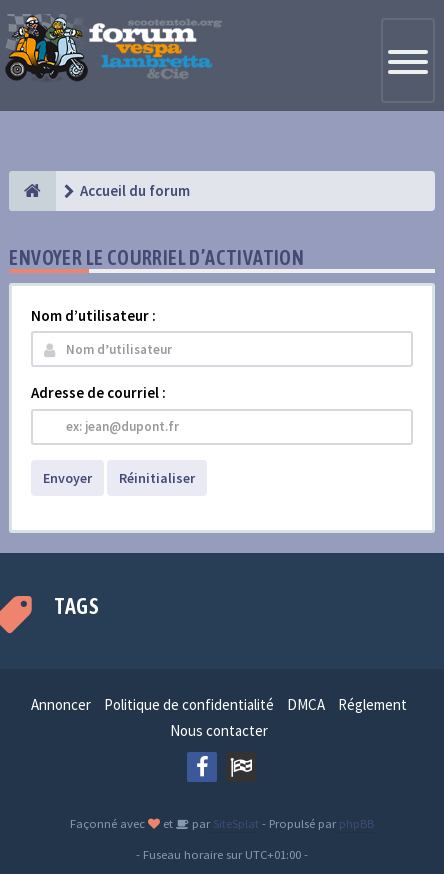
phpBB (356, 823)
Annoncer (61, 704)
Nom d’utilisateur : (93, 315)
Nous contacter (219, 730)
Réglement (372, 704)
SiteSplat (234, 823)
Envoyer (67, 478)
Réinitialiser (157, 478)
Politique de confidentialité (189, 704)
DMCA (306, 704)
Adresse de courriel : (98, 392)
